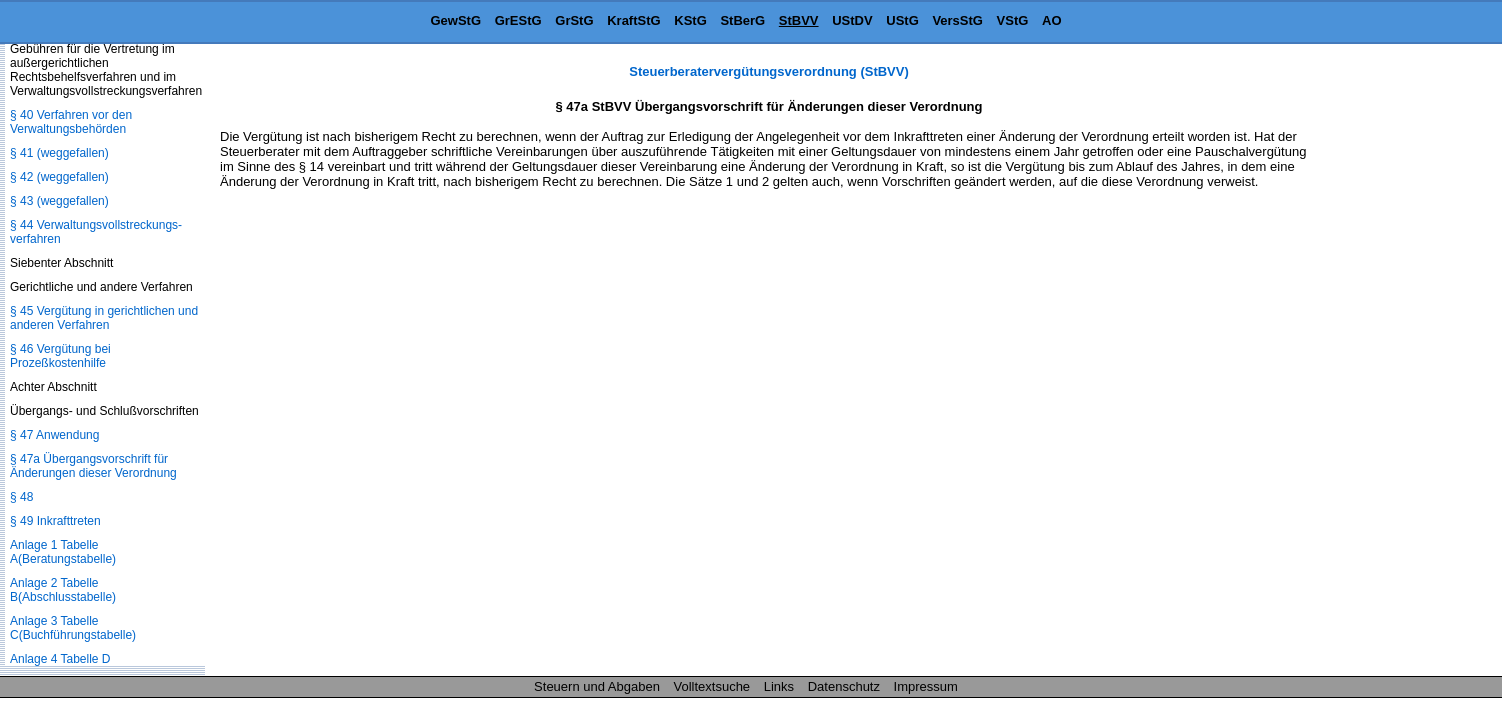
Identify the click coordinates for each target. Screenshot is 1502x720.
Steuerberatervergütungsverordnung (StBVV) (769, 71)
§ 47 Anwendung (54, 435)
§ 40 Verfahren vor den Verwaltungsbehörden (71, 122)
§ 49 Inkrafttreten (55, 521)
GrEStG (518, 20)
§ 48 (21, 497)
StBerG (742, 20)
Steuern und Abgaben (597, 686)
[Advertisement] (1402, 364)
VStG (1013, 20)
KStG (690, 20)
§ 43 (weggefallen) (59, 201)
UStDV (852, 20)
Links (779, 686)
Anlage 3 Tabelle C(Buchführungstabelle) (73, 628)
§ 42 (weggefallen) (59, 177)
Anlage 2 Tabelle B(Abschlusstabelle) (63, 590)
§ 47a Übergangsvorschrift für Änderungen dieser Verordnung (93, 466)
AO (1052, 20)
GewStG (455, 20)
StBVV (799, 20)
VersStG (957, 20)
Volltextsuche (712, 686)
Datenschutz (844, 686)
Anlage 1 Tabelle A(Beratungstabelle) (63, 552)
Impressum (926, 686)
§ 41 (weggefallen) (59, 153)
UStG (902, 20)
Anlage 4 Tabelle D (60, 659)
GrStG (574, 20)
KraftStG (633, 20)
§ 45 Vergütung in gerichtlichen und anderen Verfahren (104, 318)
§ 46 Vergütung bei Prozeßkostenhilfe (60, 356)
